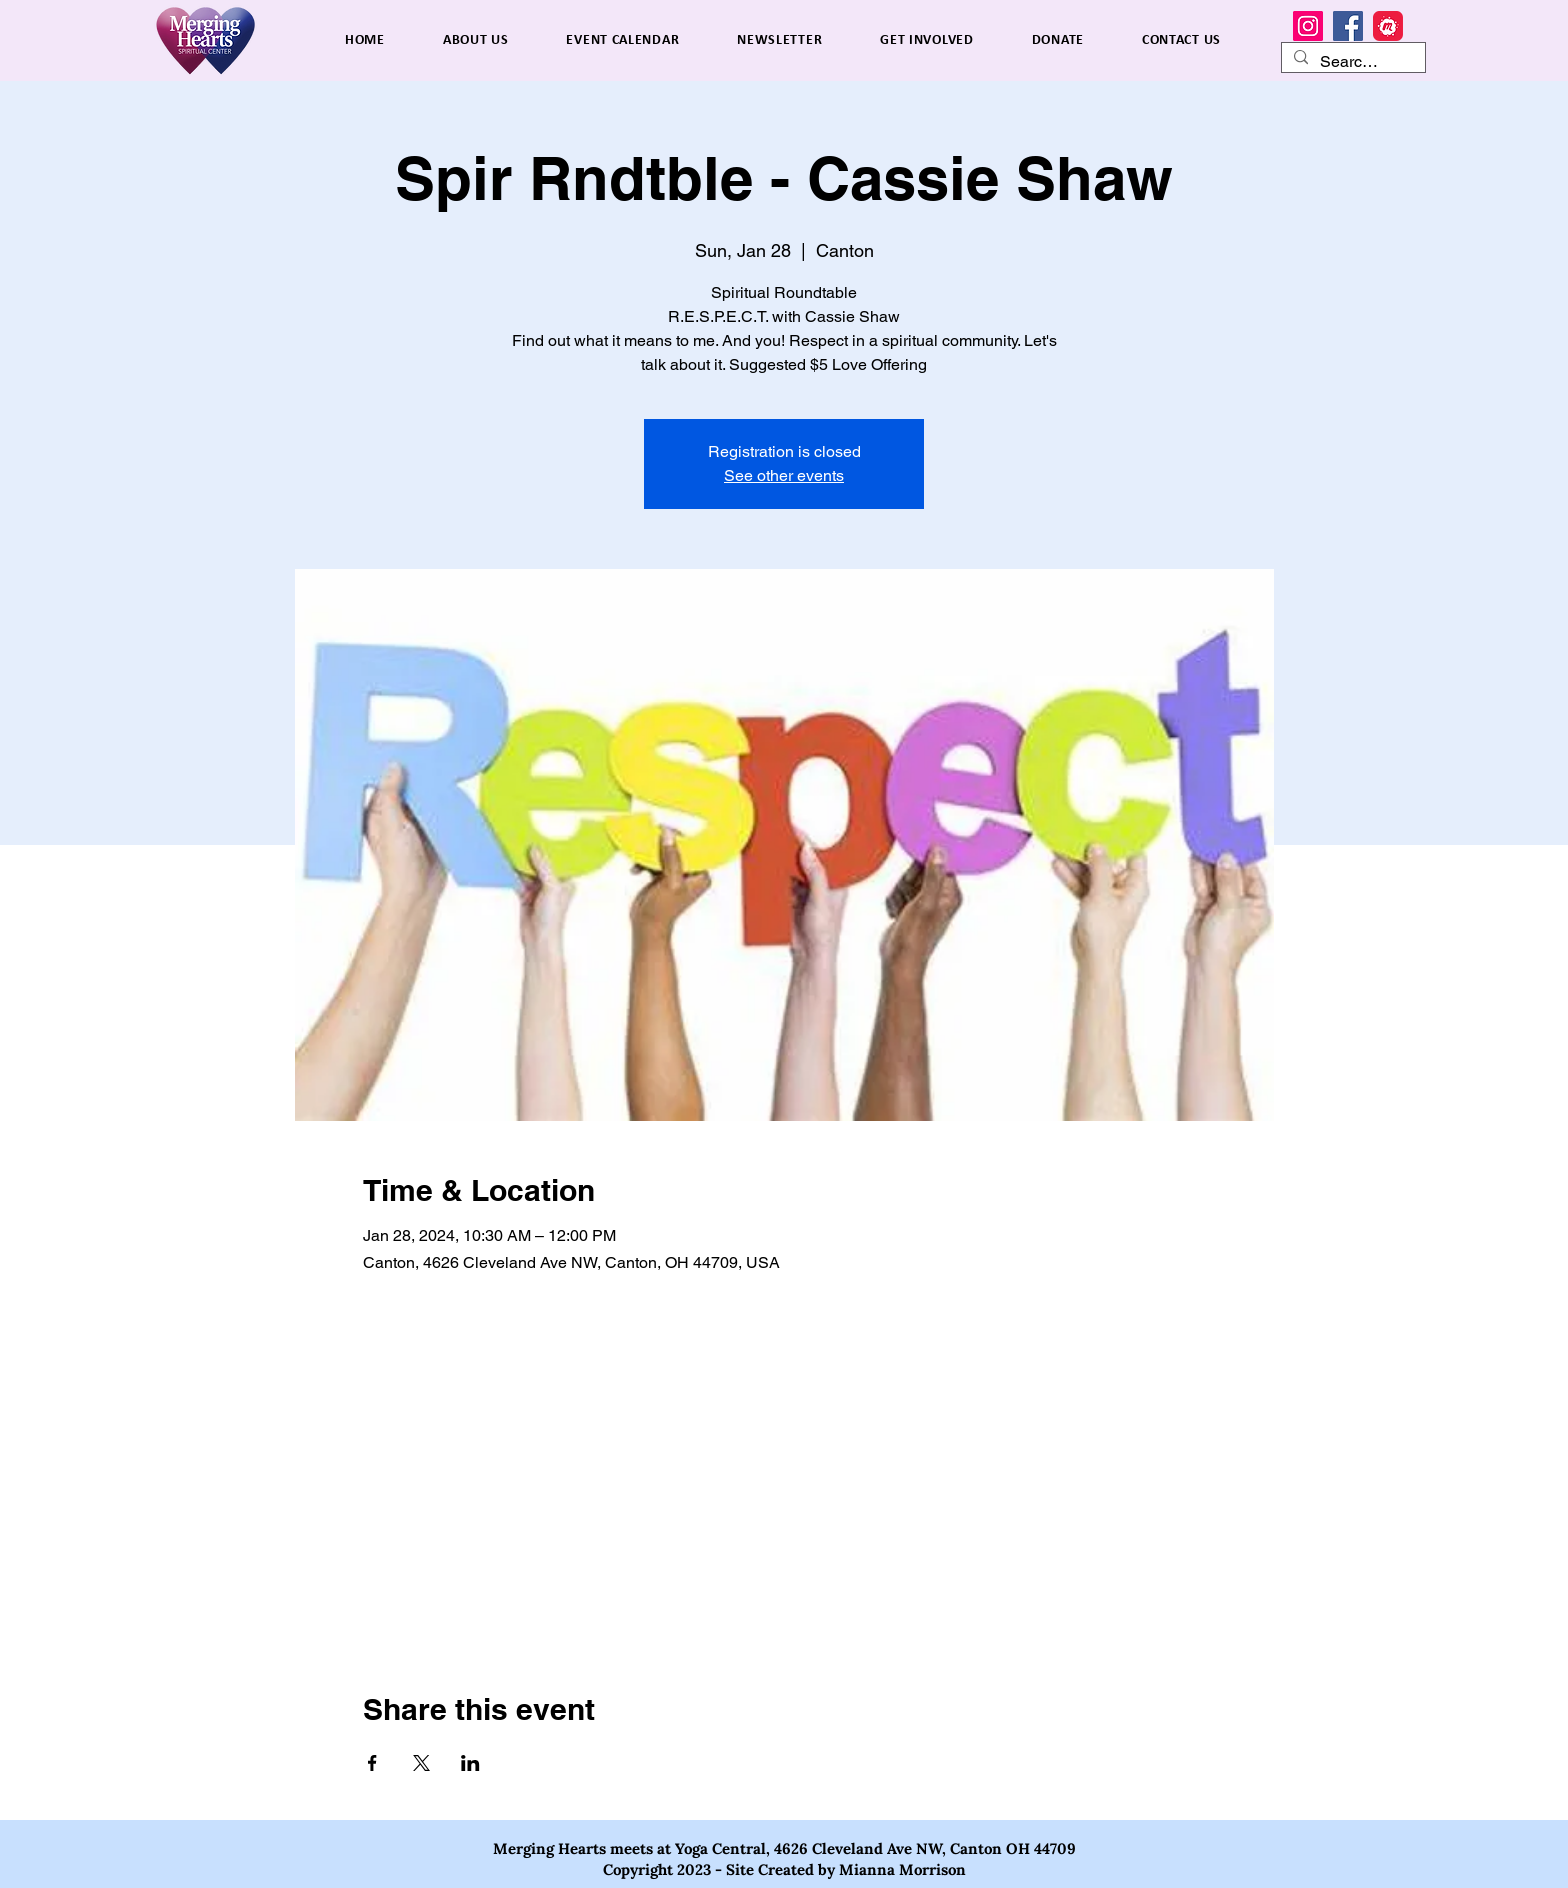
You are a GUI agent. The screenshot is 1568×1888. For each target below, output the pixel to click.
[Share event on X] (421, 1763)
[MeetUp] (1388, 26)
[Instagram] (1308, 26)
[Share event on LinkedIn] (470, 1763)
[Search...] (1351, 62)
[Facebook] (1348, 26)
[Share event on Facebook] (372, 1763)
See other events (784, 475)
